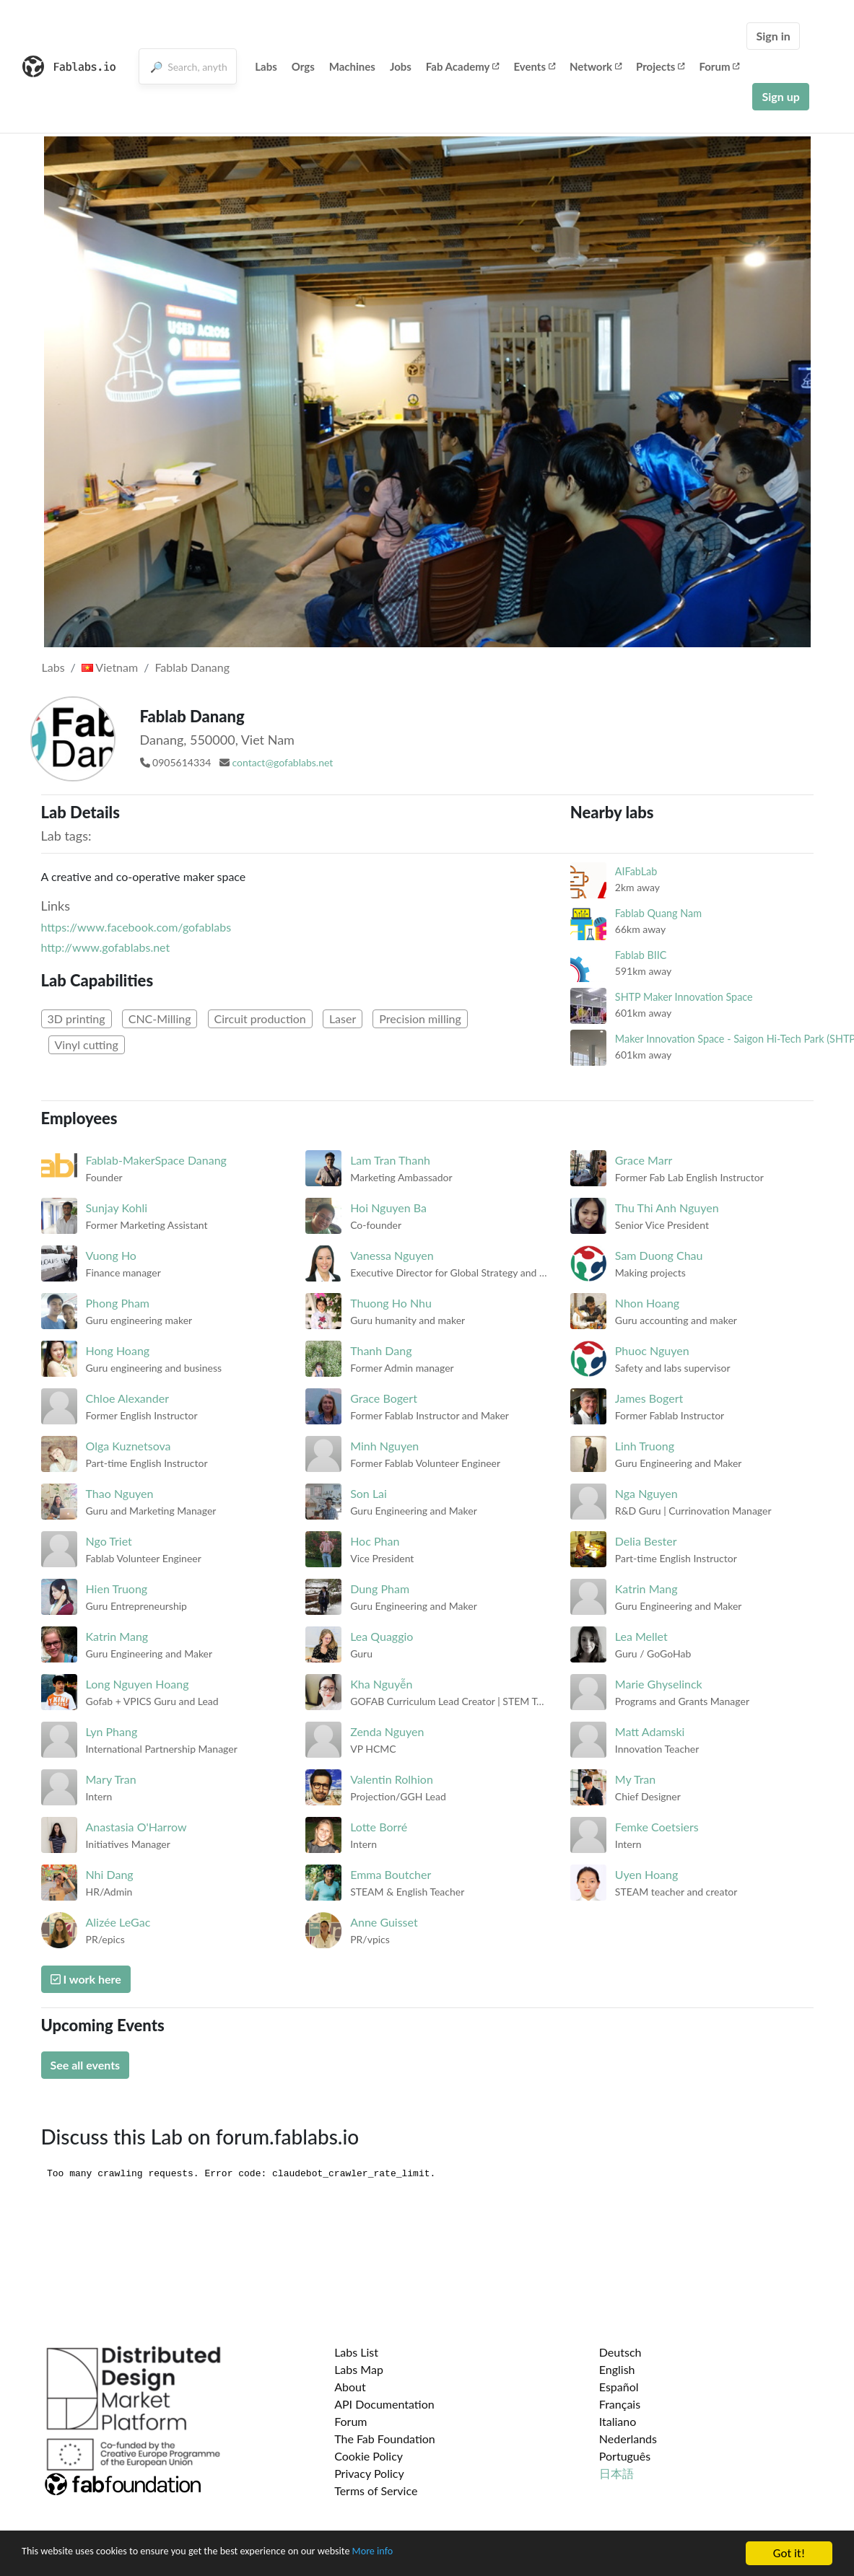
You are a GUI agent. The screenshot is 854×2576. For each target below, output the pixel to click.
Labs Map (358, 2369)
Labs (266, 66)
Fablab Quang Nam (658, 913)
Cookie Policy (368, 2456)
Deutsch (620, 2352)
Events (534, 66)
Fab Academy (463, 66)
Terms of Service (375, 2490)
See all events (86, 2065)
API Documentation (384, 2404)
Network (596, 66)
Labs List (356, 2352)
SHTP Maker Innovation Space (684, 997)
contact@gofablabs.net (282, 762)
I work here (86, 1979)
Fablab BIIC (641, 955)
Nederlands (628, 2438)
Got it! (789, 2553)
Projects (660, 66)
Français (619, 2404)
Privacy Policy (369, 2473)
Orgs (303, 66)
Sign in (773, 36)
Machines (352, 66)
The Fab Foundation (384, 2438)
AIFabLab (636, 871)
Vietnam (110, 667)
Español (619, 2386)
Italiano (618, 2421)
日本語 (616, 2473)
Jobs (400, 66)
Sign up (780, 96)
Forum (719, 66)
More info (444, 2554)
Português (624, 2456)
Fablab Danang (192, 667)
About (350, 2386)
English (617, 2369)
